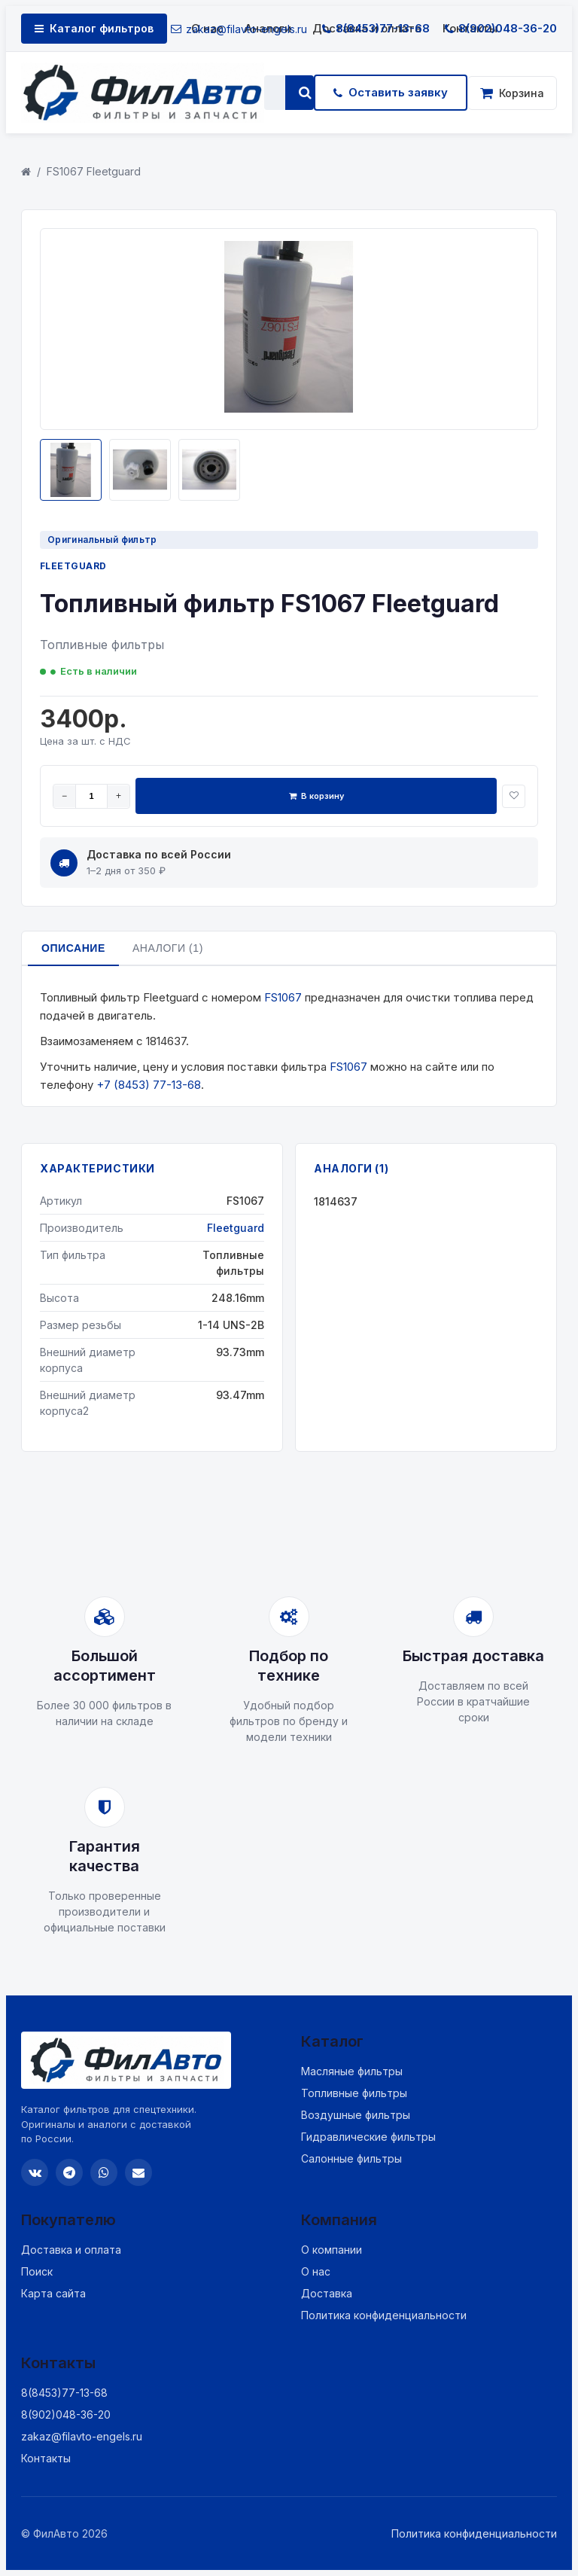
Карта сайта (53, 2293)
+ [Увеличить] (118, 796)
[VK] (34, 2172)
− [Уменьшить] (64, 796)
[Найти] (304, 92)
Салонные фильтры (351, 2158)
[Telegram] (69, 2172)
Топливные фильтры (354, 2093)
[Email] (138, 2172)
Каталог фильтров (94, 28)
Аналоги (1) (167, 948)
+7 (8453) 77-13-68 (148, 1085)
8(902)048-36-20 (501, 28)
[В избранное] (513, 796)
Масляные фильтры (352, 2071)
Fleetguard (73, 566)
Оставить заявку (390, 92)
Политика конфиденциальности (384, 2315)
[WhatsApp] (103, 2172)
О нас (315, 2271)
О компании (331, 2249)
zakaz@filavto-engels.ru (239, 29)
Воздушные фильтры (355, 2114)
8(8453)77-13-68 (376, 28)
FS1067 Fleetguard (94, 171)
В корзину (316, 796)
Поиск (37, 2271)
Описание (73, 948)
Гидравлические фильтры (368, 2136)
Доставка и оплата (71, 2249)
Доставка (326, 2293)
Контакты (46, 2458)
